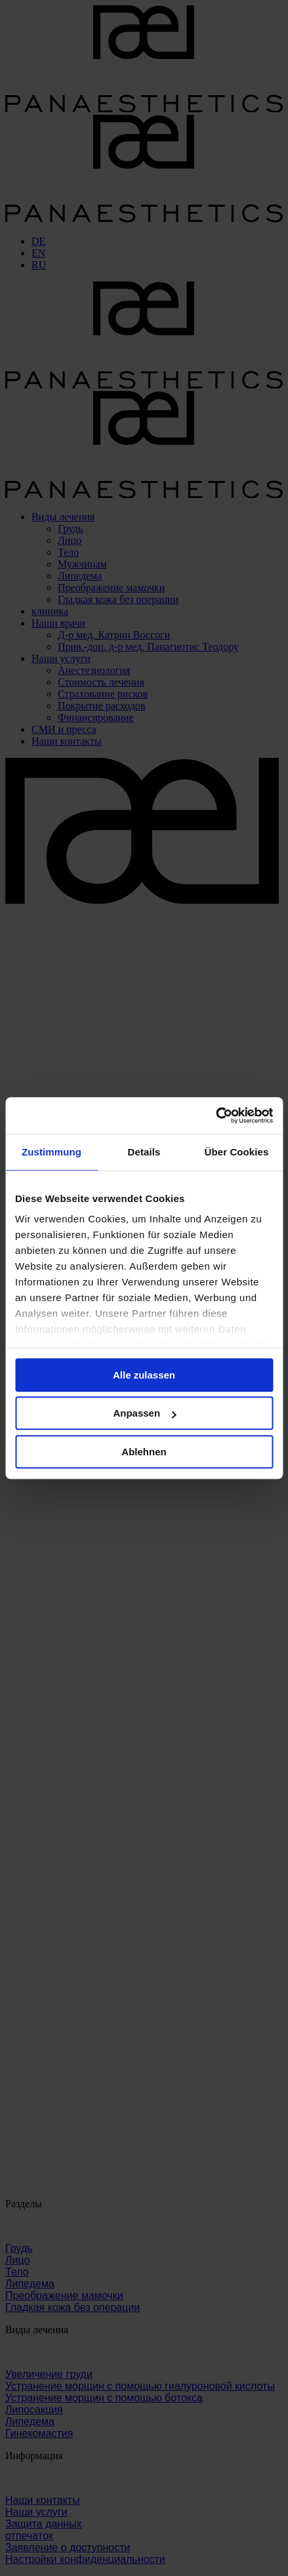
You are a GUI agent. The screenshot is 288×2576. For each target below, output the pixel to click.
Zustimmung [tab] (51, 1151)
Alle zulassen (144, 1375)
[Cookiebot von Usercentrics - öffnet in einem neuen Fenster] (215, 1115)
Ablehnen (143, 1451)
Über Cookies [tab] (237, 1151)
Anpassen (144, 1413)
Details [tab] (144, 1151)
